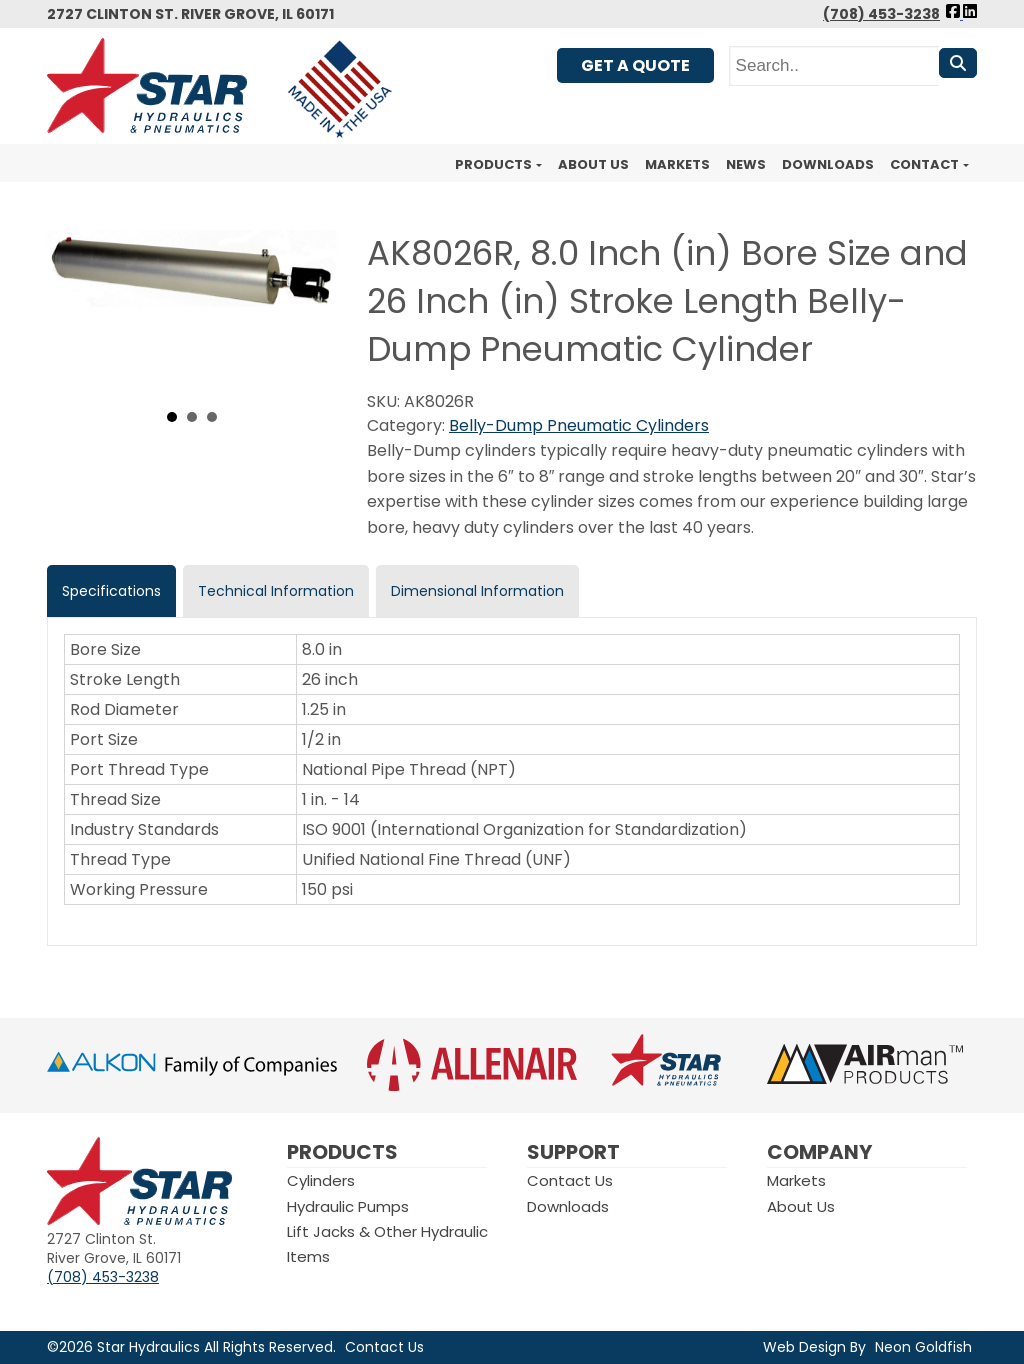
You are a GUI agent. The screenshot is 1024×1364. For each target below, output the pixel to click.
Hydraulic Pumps (348, 1206)
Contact (924, 164)
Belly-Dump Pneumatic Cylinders (579, 425)
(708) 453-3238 (881, 14)
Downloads (828, 164)
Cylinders (321, 1180)
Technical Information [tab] (276, 591)
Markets (677, 164)
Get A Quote (635, 65)
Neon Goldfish (923, 1347)
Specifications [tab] (111, 591)
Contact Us (570, 1180)
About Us (593, 164)
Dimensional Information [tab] (477, 591)
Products (493, 164)
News (746, 164)
